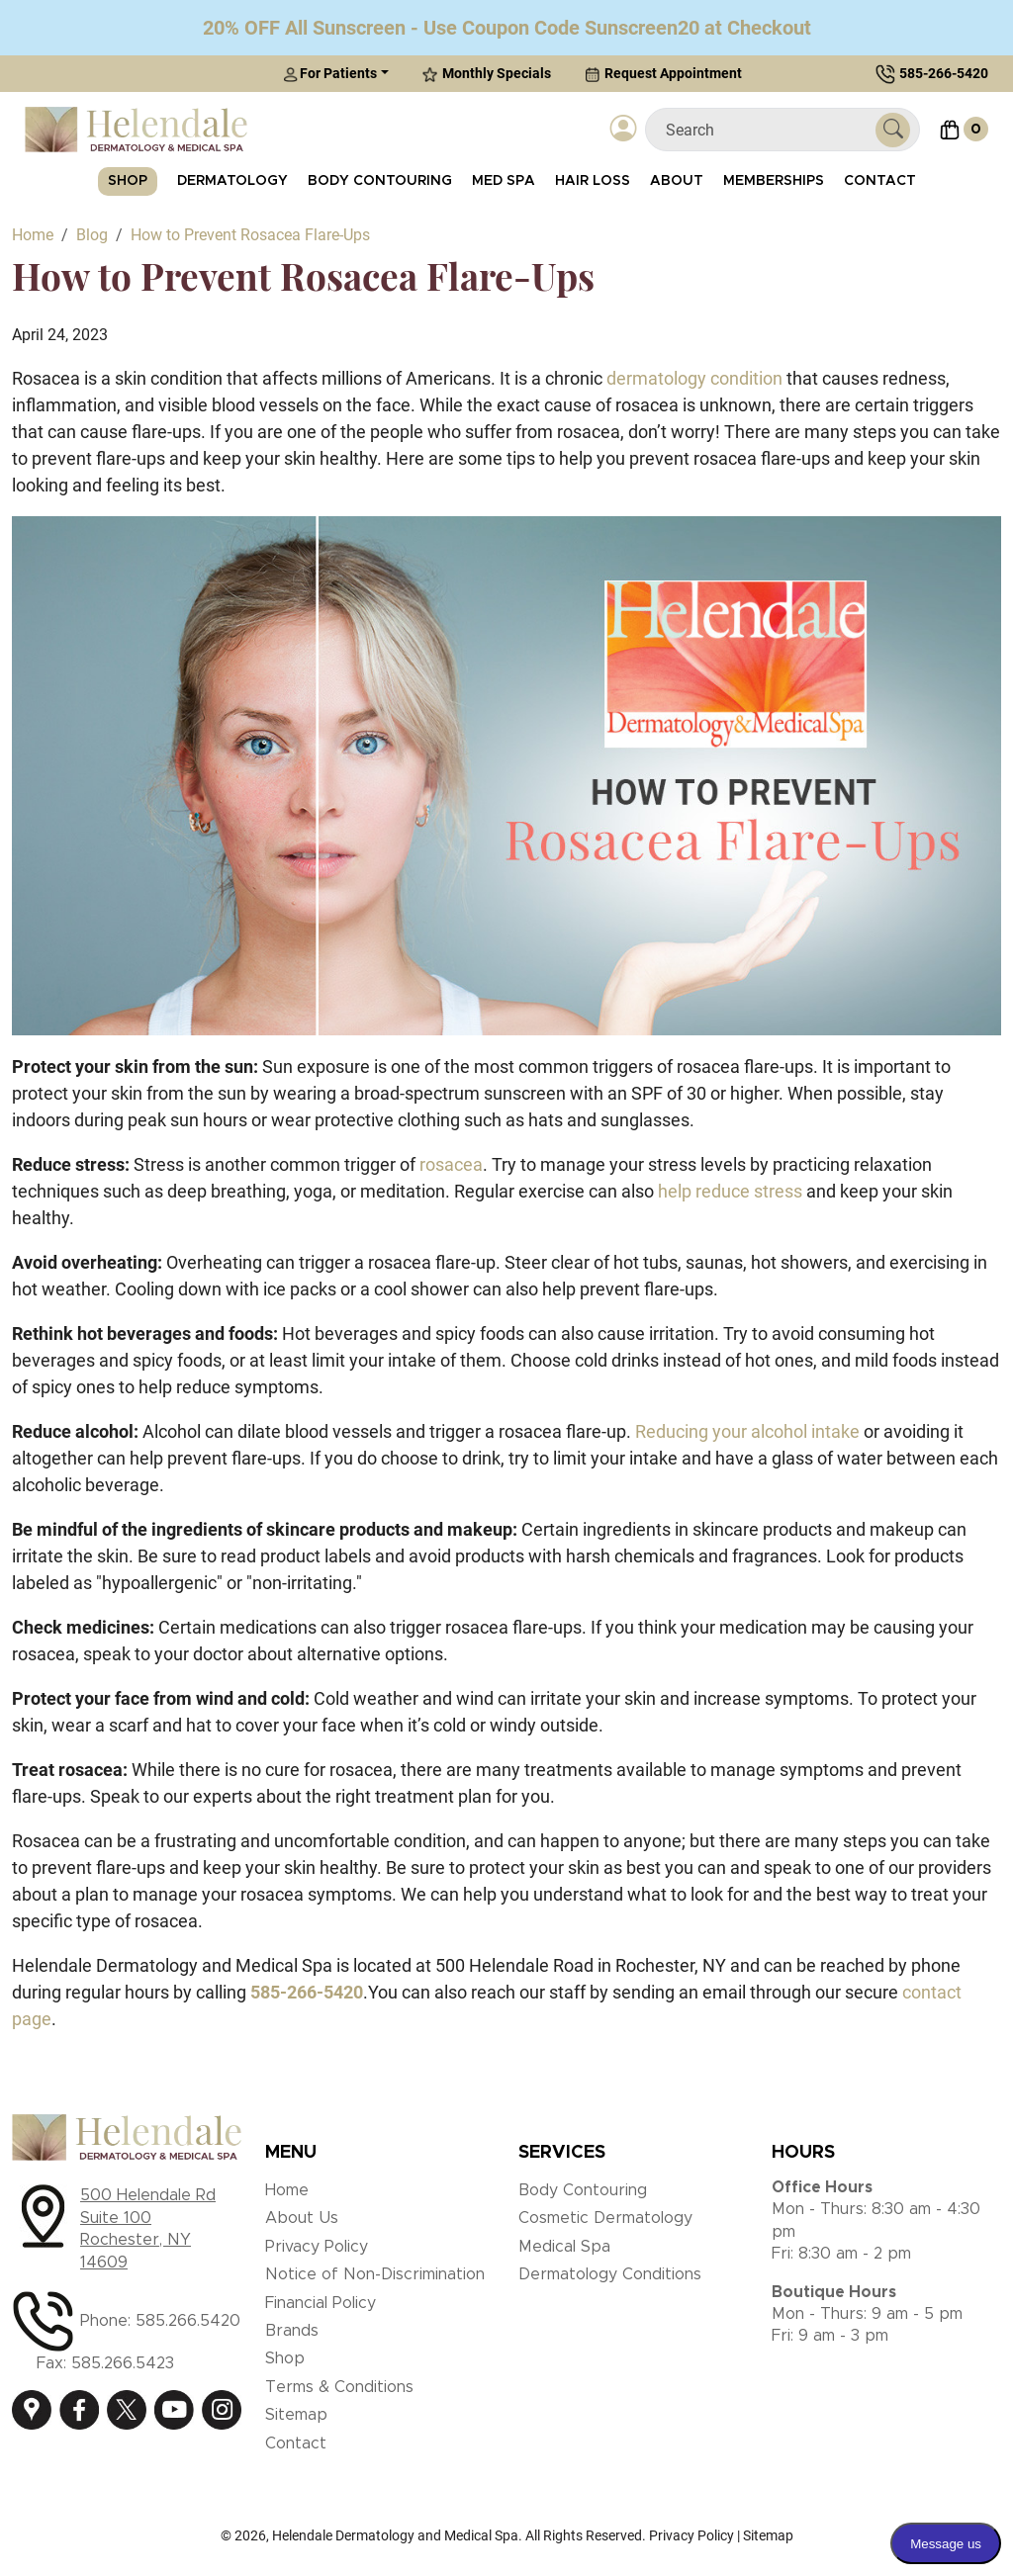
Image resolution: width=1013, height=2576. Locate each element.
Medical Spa (564, 2247)
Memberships (773, 181)
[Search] (768, 130)
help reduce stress (730, 1191)
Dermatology (232, 181)
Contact (880, 181)
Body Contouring (380, 181)
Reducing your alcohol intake (747, 1431)
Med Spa (503, 181)
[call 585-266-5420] (306, 1992)
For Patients (330, 73)
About (676, 181)
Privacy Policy (316, 2247)
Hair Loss (592, 181)
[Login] (623, 129)
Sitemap (296, 2415)
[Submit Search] (893, 130)
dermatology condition (694, 378)
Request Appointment (663, 73)
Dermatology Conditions (609, 2274)
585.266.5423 (122, 2363)
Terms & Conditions (339, 2387)
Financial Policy (320, 2303)
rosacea (451, 1164)
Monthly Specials (486, 73)
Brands (292, 2331)
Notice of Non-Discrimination (375, 2274)
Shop (127, 181)
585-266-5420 (943, 73)
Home (287, 2190)
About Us (301, 2218)
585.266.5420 (188, 2321)
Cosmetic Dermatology (605, 2218)
